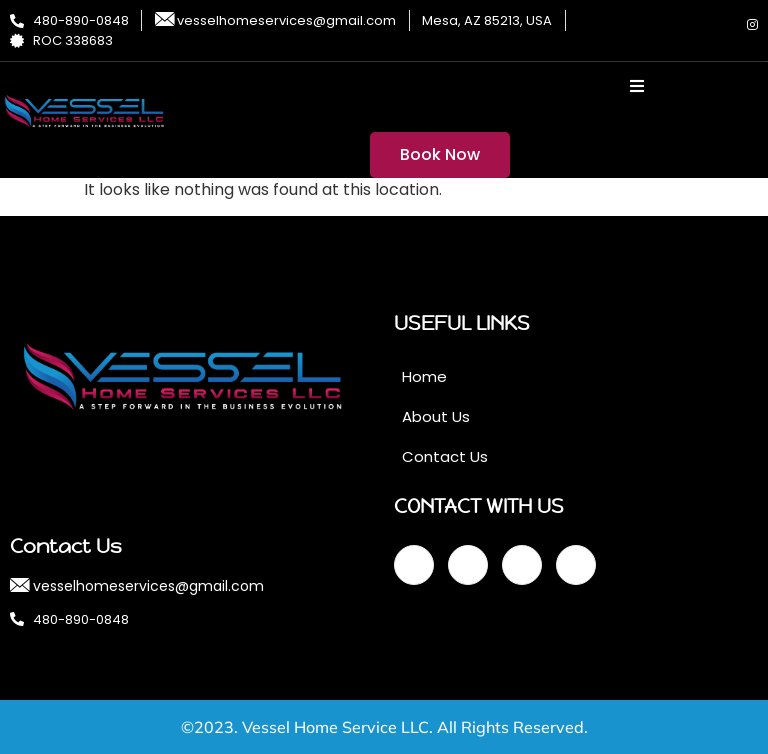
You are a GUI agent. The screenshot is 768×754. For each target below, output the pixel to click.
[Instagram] (753, 25)
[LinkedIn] (719, 25)
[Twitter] (685, 25)
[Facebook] (651, 25)
